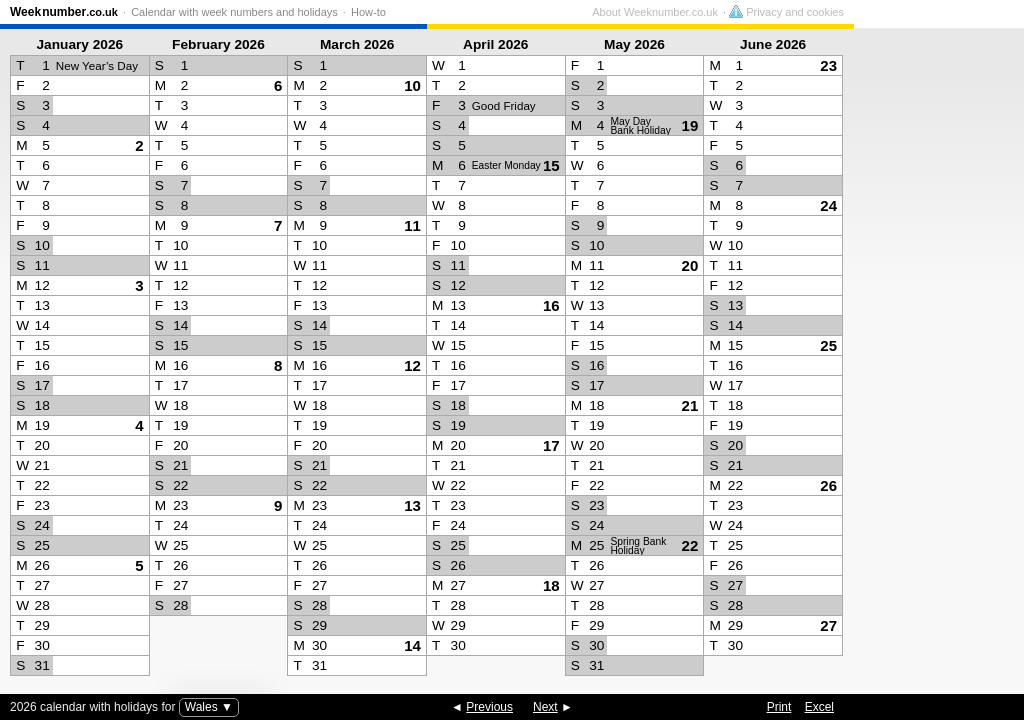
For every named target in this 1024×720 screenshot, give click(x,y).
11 (412, 225)
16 (551, 305)
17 (551, 445)
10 (412, 85)
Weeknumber (64, 12)
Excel (819, 707)
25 (828, 345)
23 (828, 65)
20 (690, 265)
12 (412, 365)
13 (412, 505)
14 (412, 645)
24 (828, 205)
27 (828, 625)
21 (690, 405)
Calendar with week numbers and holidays (234, 12)
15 (551, 165)
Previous (489, 707)
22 (690, 545)
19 (690, 125)
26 (828, 485)
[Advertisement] (934, 356)
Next (545, 707)
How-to (368, 12)
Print (779, 707)
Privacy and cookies (956, 12)
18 (551, 585)
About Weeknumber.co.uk (825, 12)
